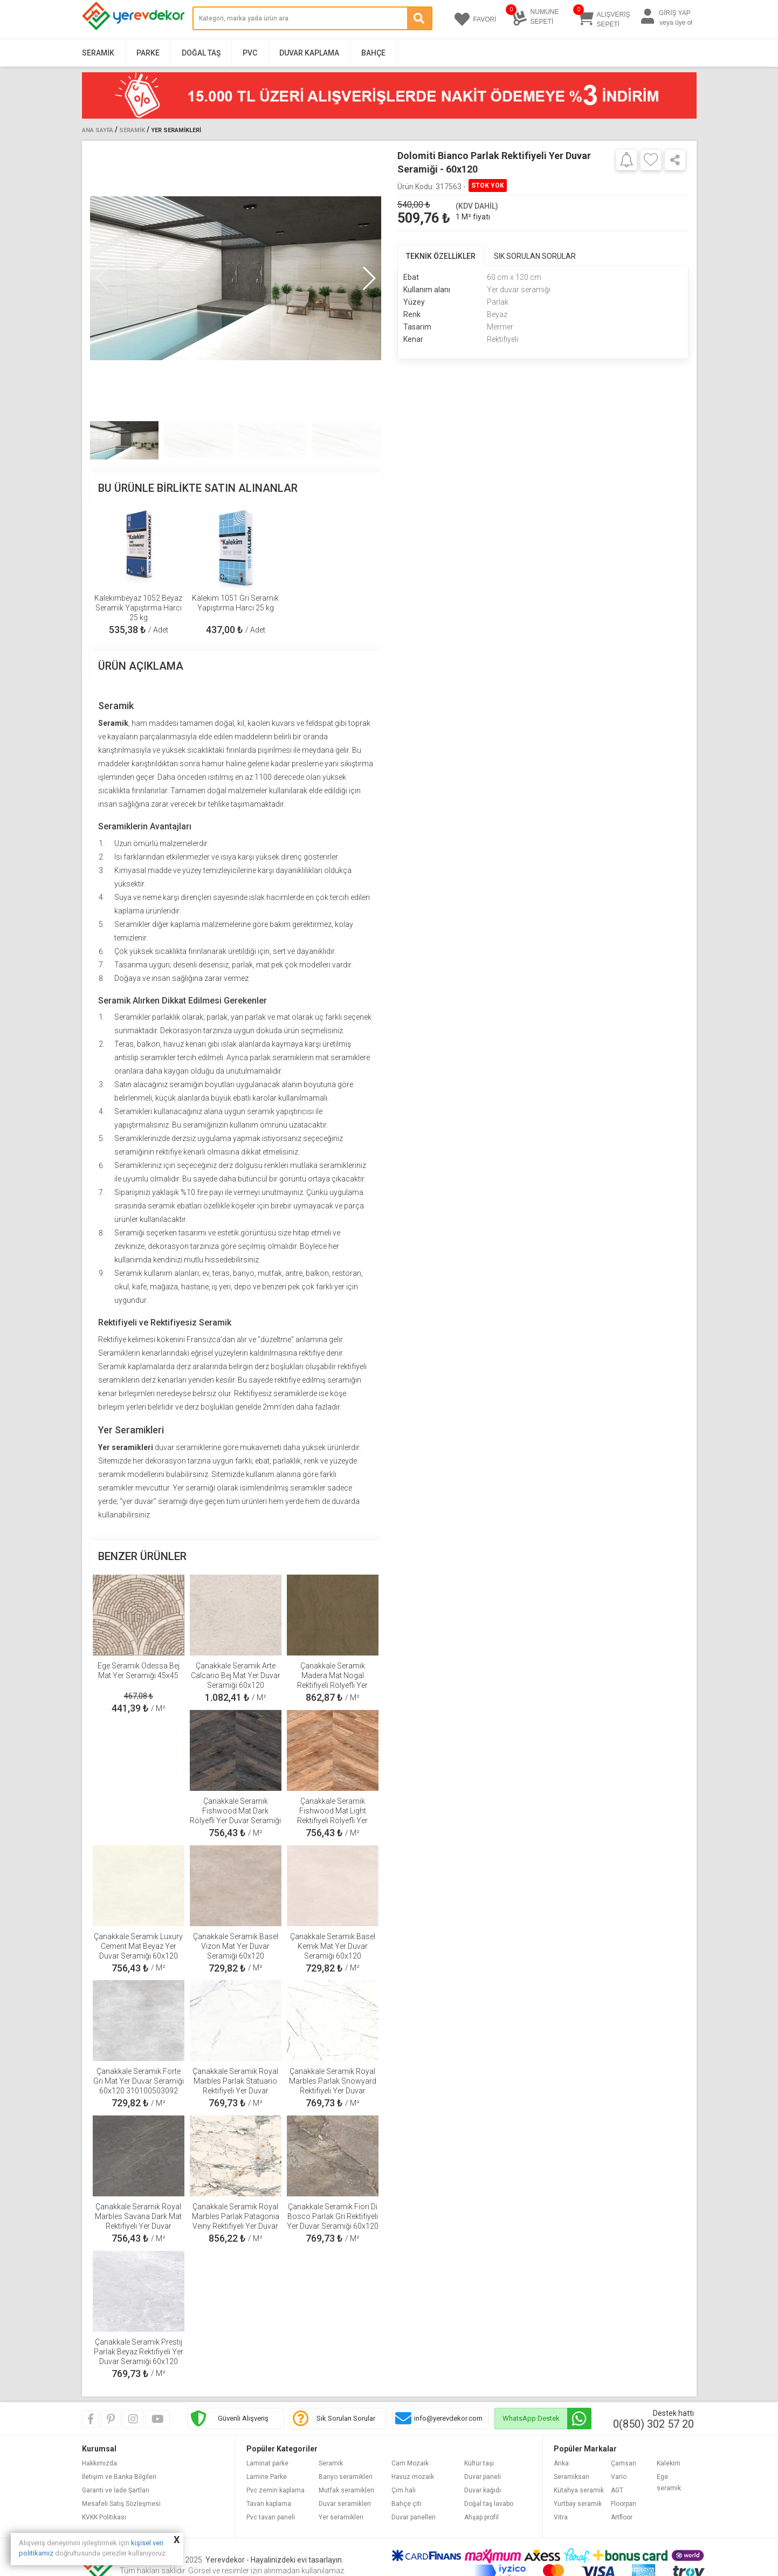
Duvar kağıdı (482, 2490)
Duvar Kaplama (309, 53)
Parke (148, 53)
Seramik (98, 53)
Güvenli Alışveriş (243, 2418)
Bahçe (373, 53)
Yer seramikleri (341, 2517)
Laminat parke (267, 2463)
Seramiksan (571, 2477)
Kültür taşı (479, 2463)
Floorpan (623, 2504)
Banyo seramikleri (346, 2477)
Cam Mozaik (410, 2463)
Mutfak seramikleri (346, 2490)
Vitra (561, 2517)
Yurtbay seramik (578, 2504)
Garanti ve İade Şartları (115, 2490)
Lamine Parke (266, 2477)
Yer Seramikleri (176, 130)
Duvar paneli (482, 2477)
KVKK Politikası (104, 2517)
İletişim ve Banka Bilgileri (119, 2477)
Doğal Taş (201, 53)
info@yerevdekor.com (448, 2418)
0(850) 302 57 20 (653, 2424)
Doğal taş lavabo (488, 2504)
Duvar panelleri (413, 2517)
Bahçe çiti (406, 2504)
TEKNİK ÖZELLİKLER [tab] (441, 256)
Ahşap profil (481, 2517)
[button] (368, 278)
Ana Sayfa (97, 130)
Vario (618, 2477)
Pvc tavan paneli (270, 2517)
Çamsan (623, 2463)
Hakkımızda (99, 2463)
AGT (617, 2490)
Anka (561, 2463)
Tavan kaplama (268, 2504)
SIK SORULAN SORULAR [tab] (535, 256)
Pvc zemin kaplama (275, 2490)
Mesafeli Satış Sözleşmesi (121, 2504)
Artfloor (621, 2517)
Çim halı (403, 2490)
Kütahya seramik (579, 2490)
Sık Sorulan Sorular (345, 2418)
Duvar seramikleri (345, 2504)
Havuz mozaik (412, 2477)
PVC (250, 53)
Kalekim (668, 2463)
